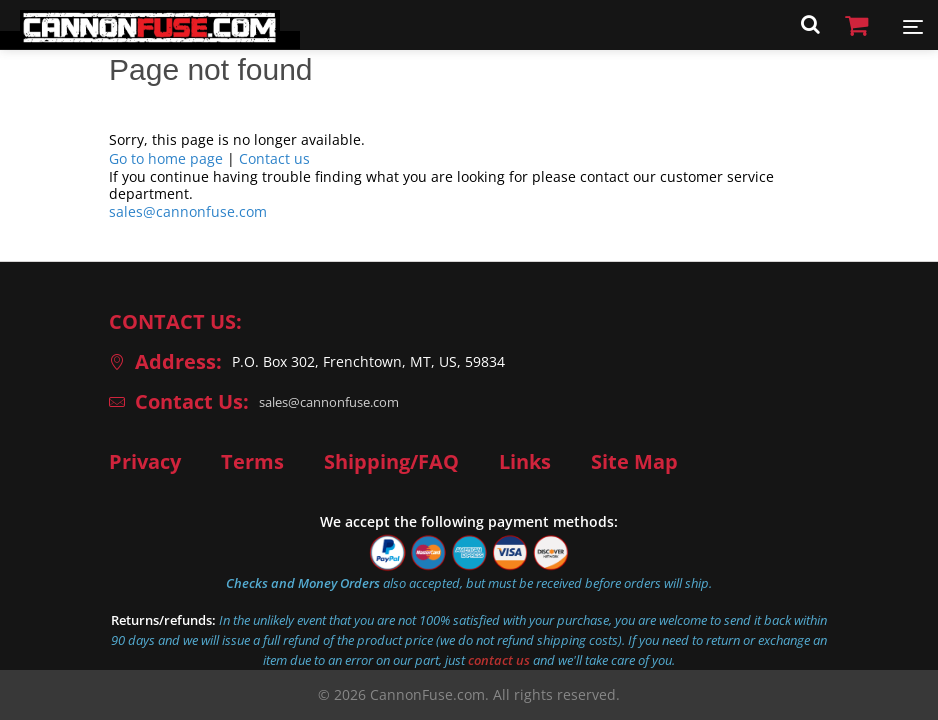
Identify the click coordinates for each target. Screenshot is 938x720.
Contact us (274, 158)
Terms (252, 462)
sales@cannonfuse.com (188, 211)
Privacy (145, 462)
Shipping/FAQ (391, 462)
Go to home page (166, 158)
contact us (499, 660)
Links (525, 462)
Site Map (634, 462)
